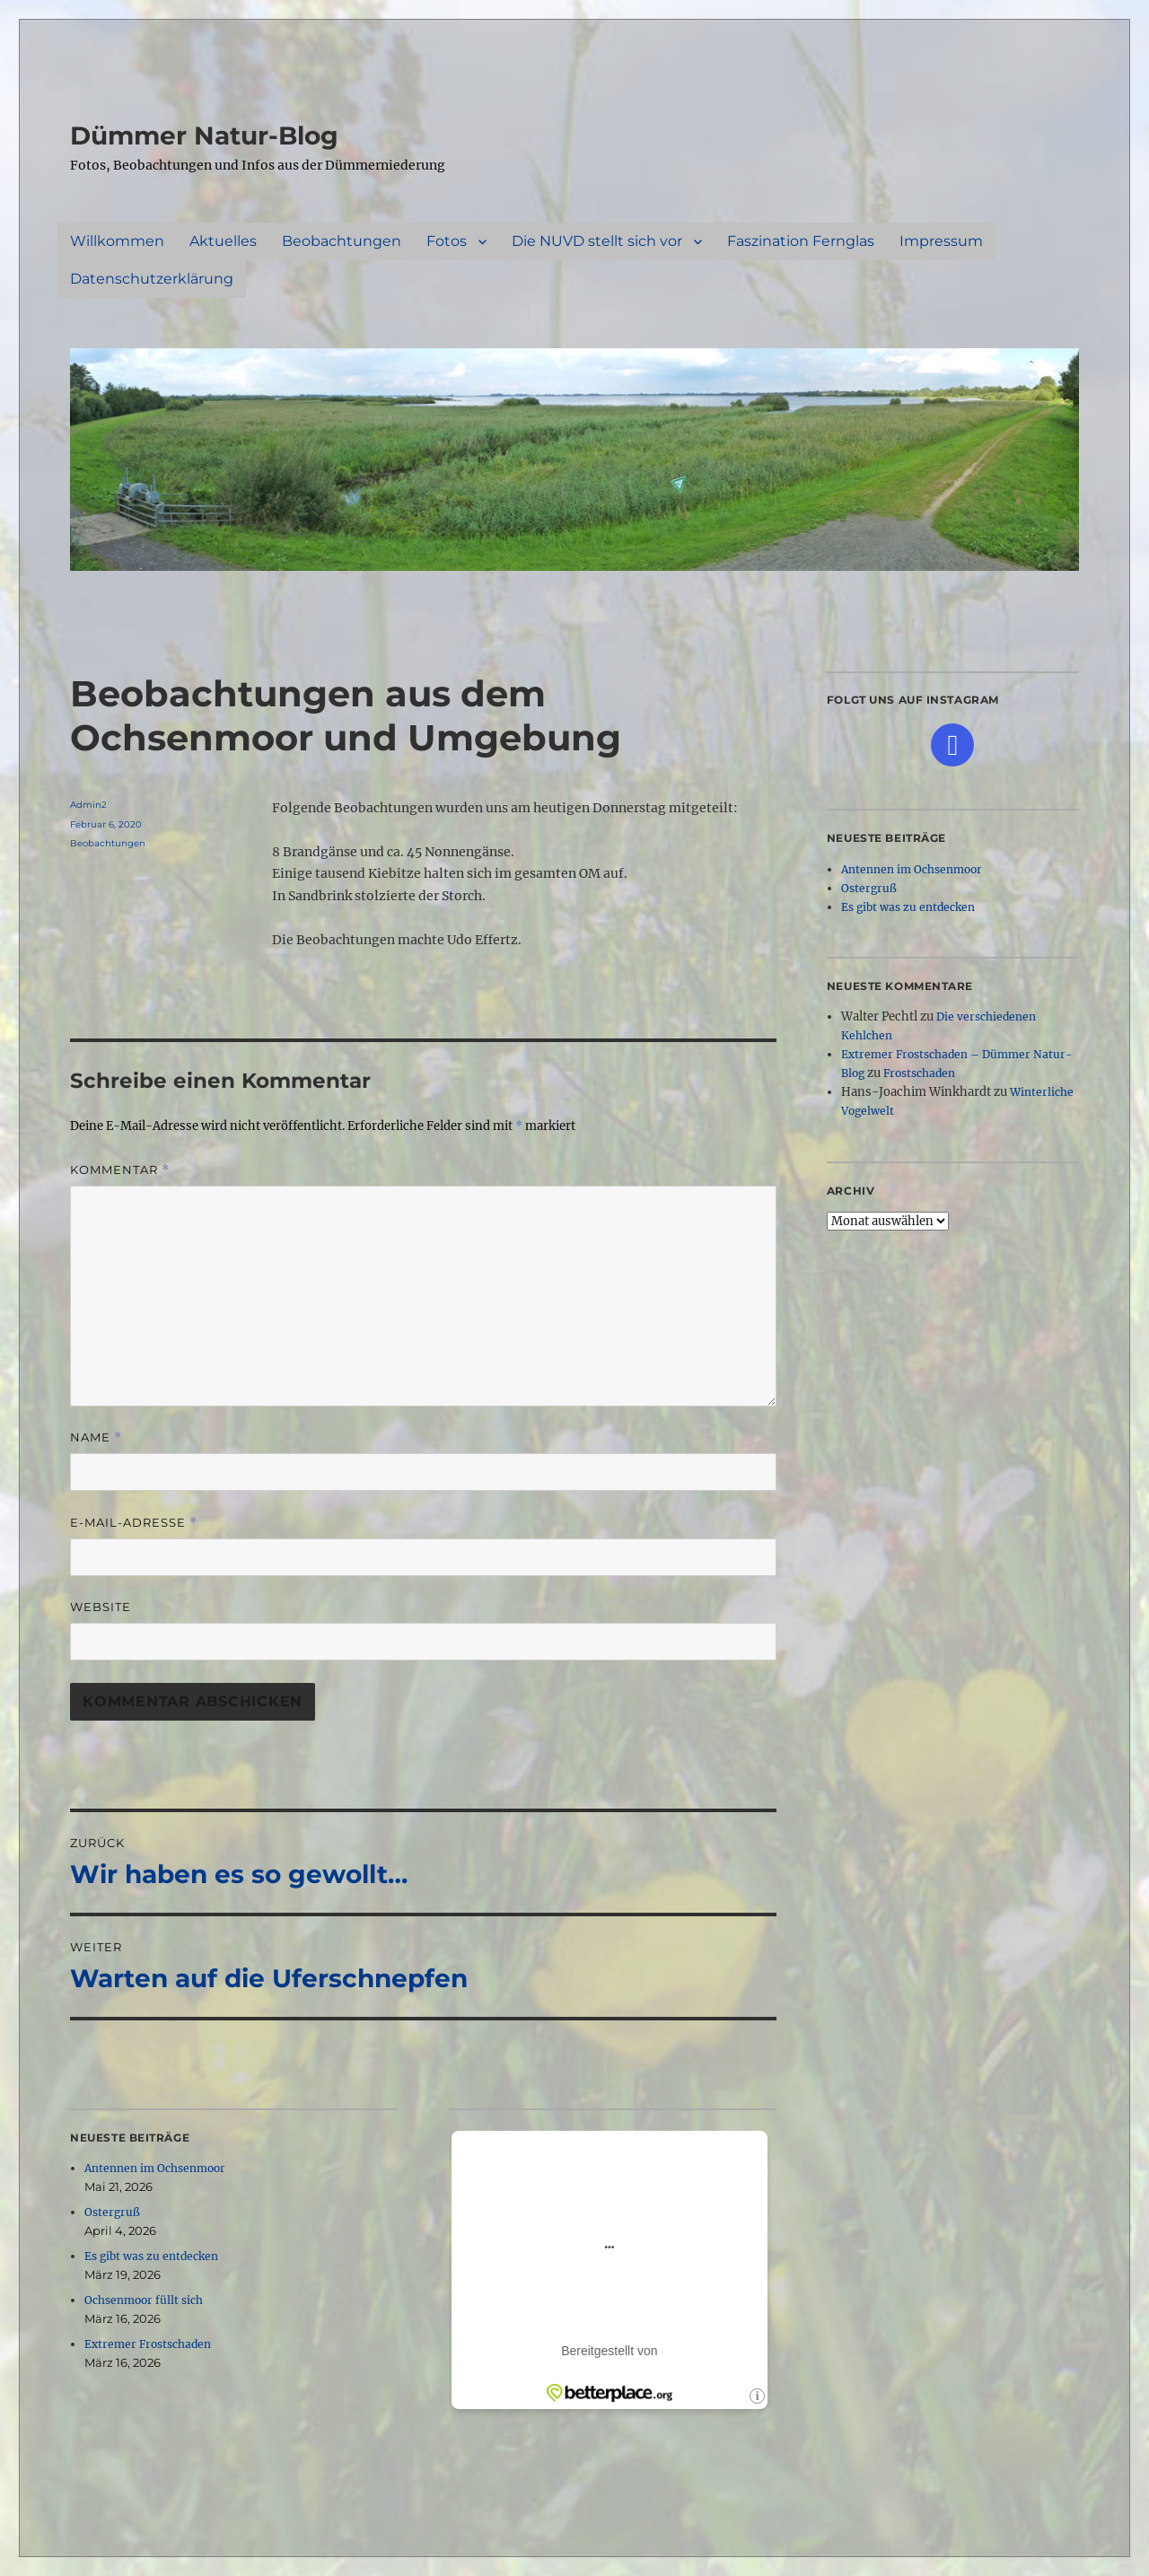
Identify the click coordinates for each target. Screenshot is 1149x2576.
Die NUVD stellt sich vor (597, 241)
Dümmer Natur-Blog (204, 135)
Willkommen (117, 241)
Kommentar (120, 1170)
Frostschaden (919, 1073)
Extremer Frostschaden (147, 2344)
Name (96, 1437)
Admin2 (88, 804)
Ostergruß (112, 2212)
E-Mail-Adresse (133, 1522)
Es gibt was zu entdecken (151, 2256)
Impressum (941, 241)
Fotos (446, 241)
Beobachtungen (341, 241)
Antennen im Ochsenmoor (154, 2168)
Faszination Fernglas (800, 241)
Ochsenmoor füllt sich (143, 2300)
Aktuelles (223, 241)
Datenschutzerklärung (151, 278)
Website (100, 1606)
